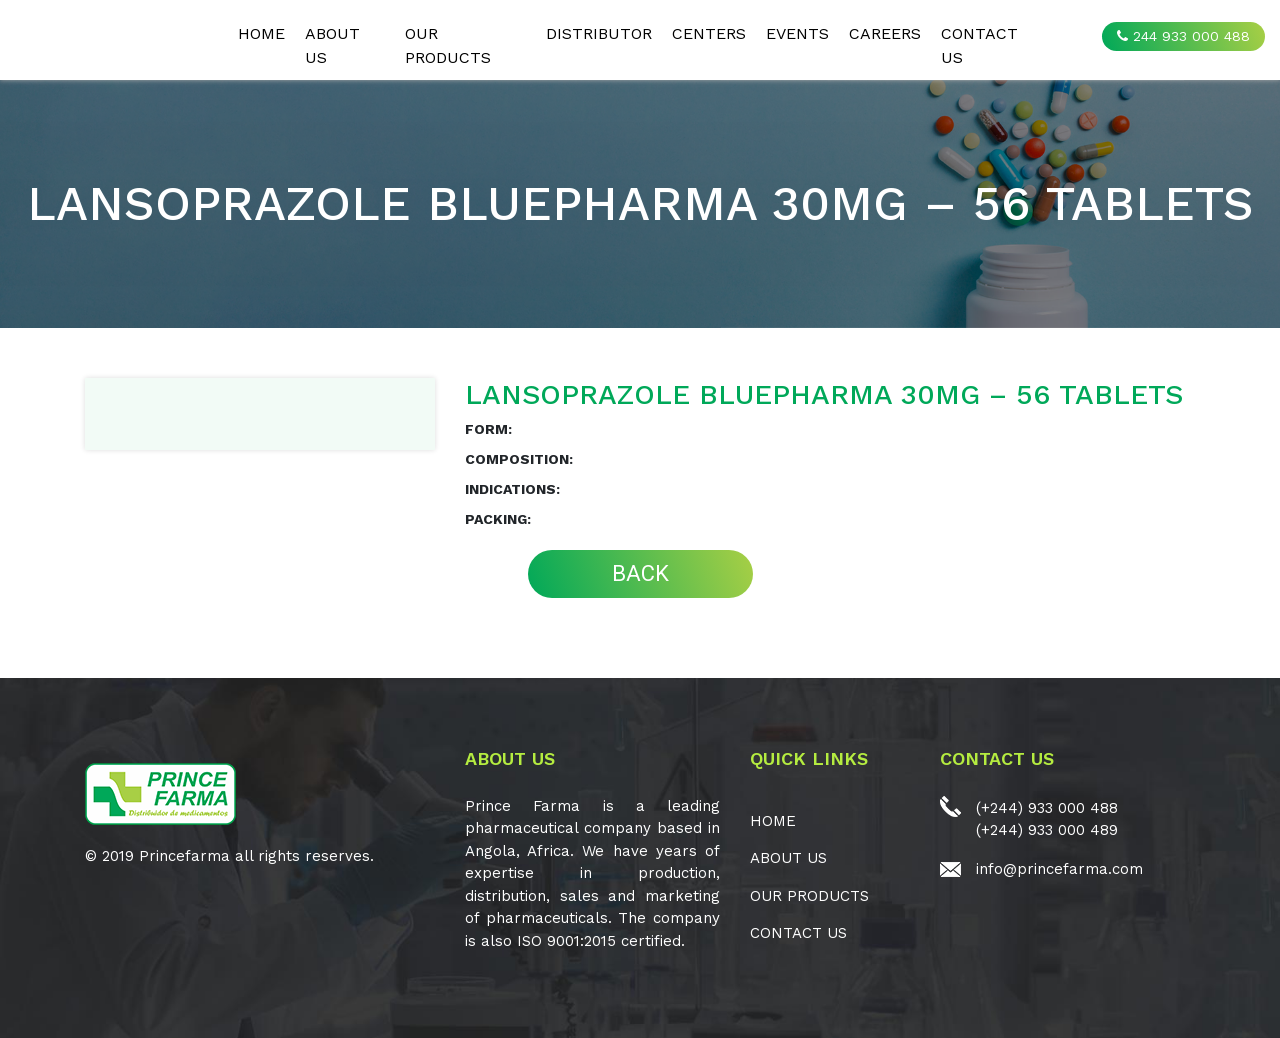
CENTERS (709, 33)
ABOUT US (332, 45)
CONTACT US (979, 45)
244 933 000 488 (1183, 36)
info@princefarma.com (1059, 869)
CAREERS (885, 33)
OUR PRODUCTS (448, 45)
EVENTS (797, 33)
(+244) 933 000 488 (1047, 808)
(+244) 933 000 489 (1047, 830)
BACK (640, 573)
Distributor (599, 33)
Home (261, 33)
